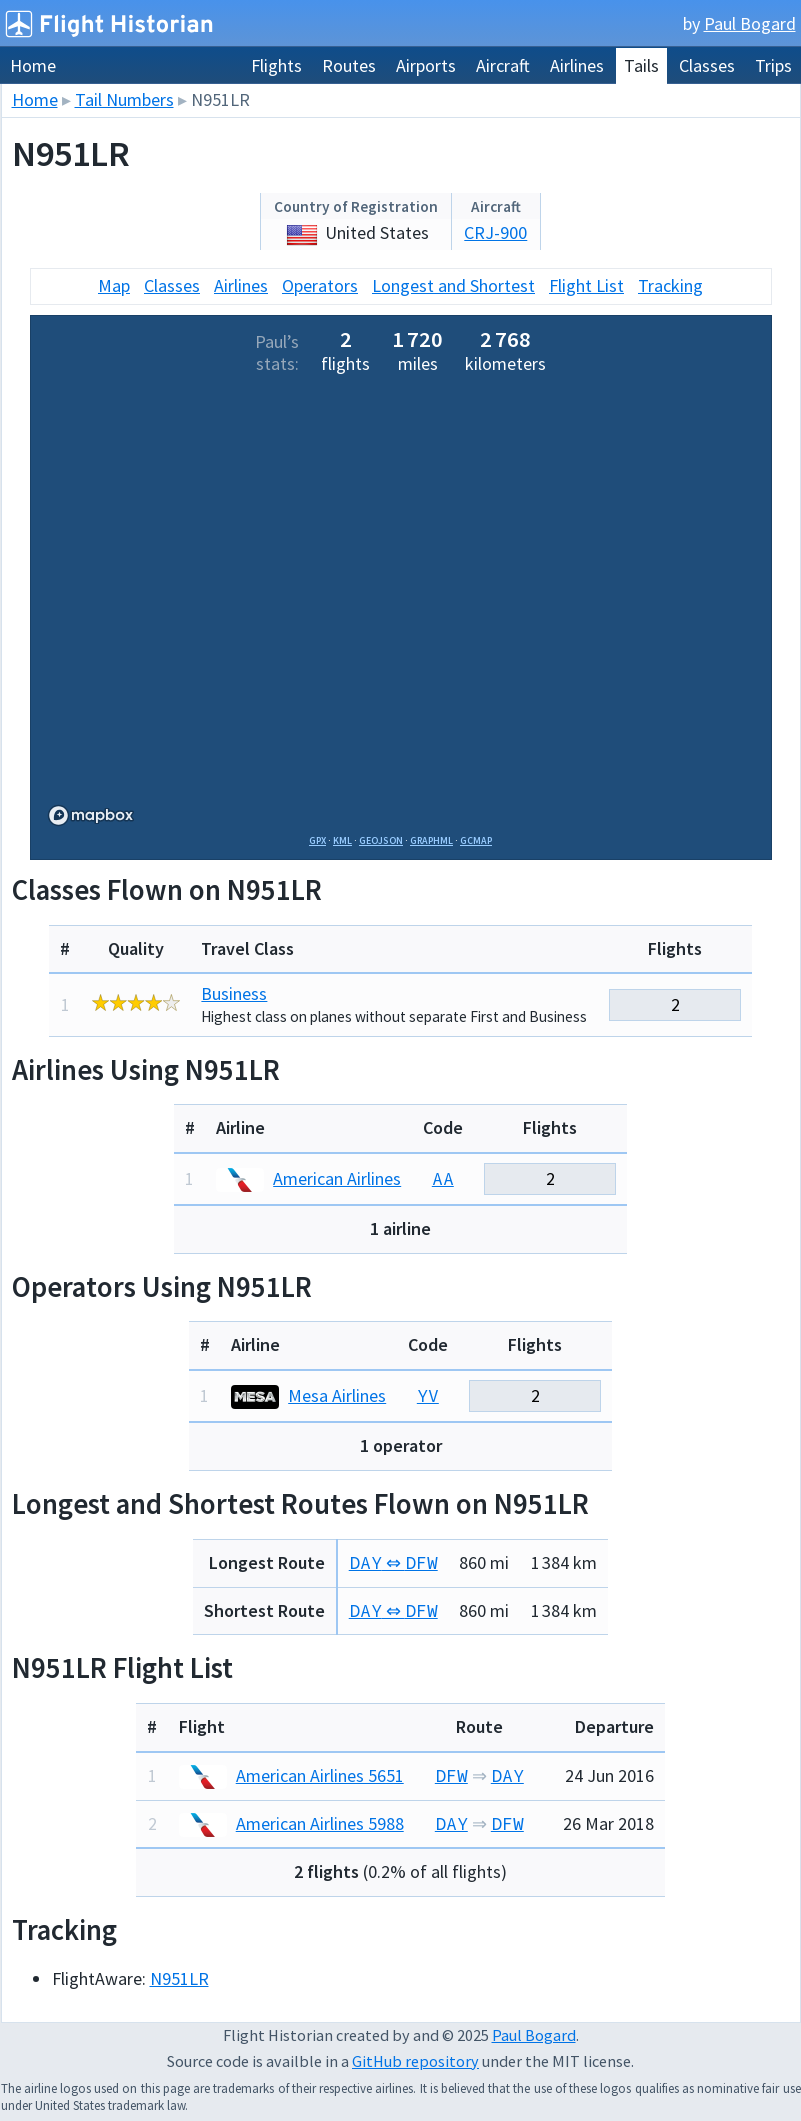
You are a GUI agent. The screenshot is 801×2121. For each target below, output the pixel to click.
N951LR (179, 1978)
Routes (349, 65)
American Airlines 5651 (291, 1775)
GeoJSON (381, 840)
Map (114, 285)
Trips (773, 65)
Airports (426, 65)
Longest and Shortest (453, 285)
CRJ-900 (495, 232)
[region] (401, 608)
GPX (317, 840)
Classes (707, 65)
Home (33, 65)
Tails (641, 65)
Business (234, 993)
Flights (276, 65)
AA (443, 1178)
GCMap (476, 840)
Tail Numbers (124, 99)
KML (342, 840)
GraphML (431, 840)
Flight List (586, 285)
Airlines (577, 65)
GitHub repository (415, 2061)
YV (428, 1395)
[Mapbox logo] (91, 815)
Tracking (670, 285)
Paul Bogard (750, 23)
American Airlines (308, 1178)
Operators (320, 285)
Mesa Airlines (308, 1395)
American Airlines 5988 (291, 1823)
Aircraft (503, 65)
